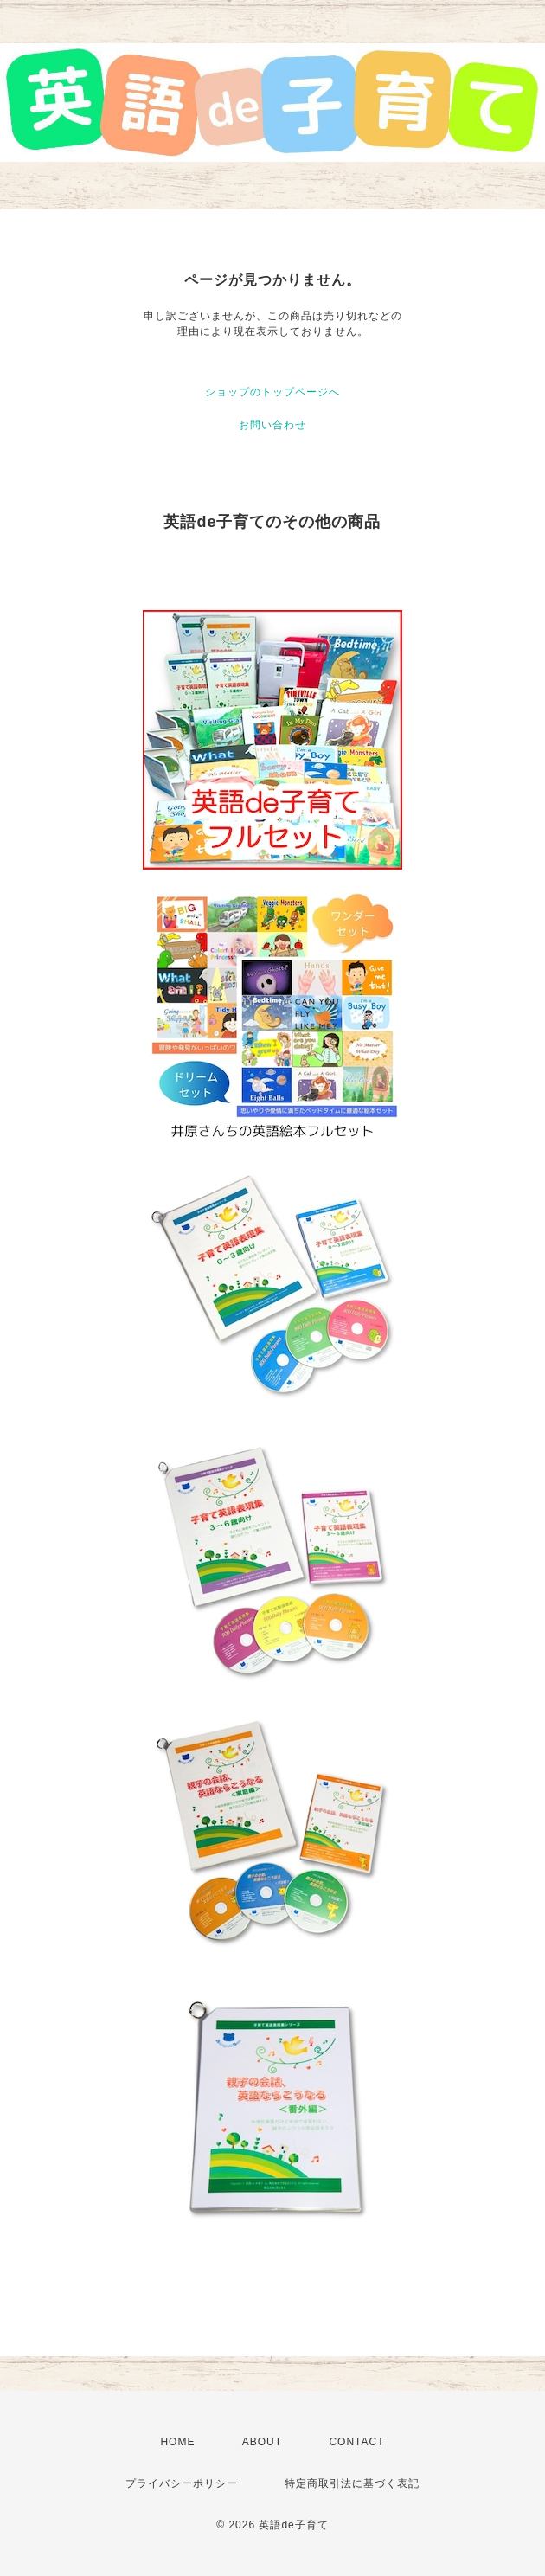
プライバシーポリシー (181, 2483)
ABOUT (262, 2442)
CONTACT (356, 2442)
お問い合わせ (272, 425)
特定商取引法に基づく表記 (352, 2483)
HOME (177, 2442)
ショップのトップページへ (272, 392)
